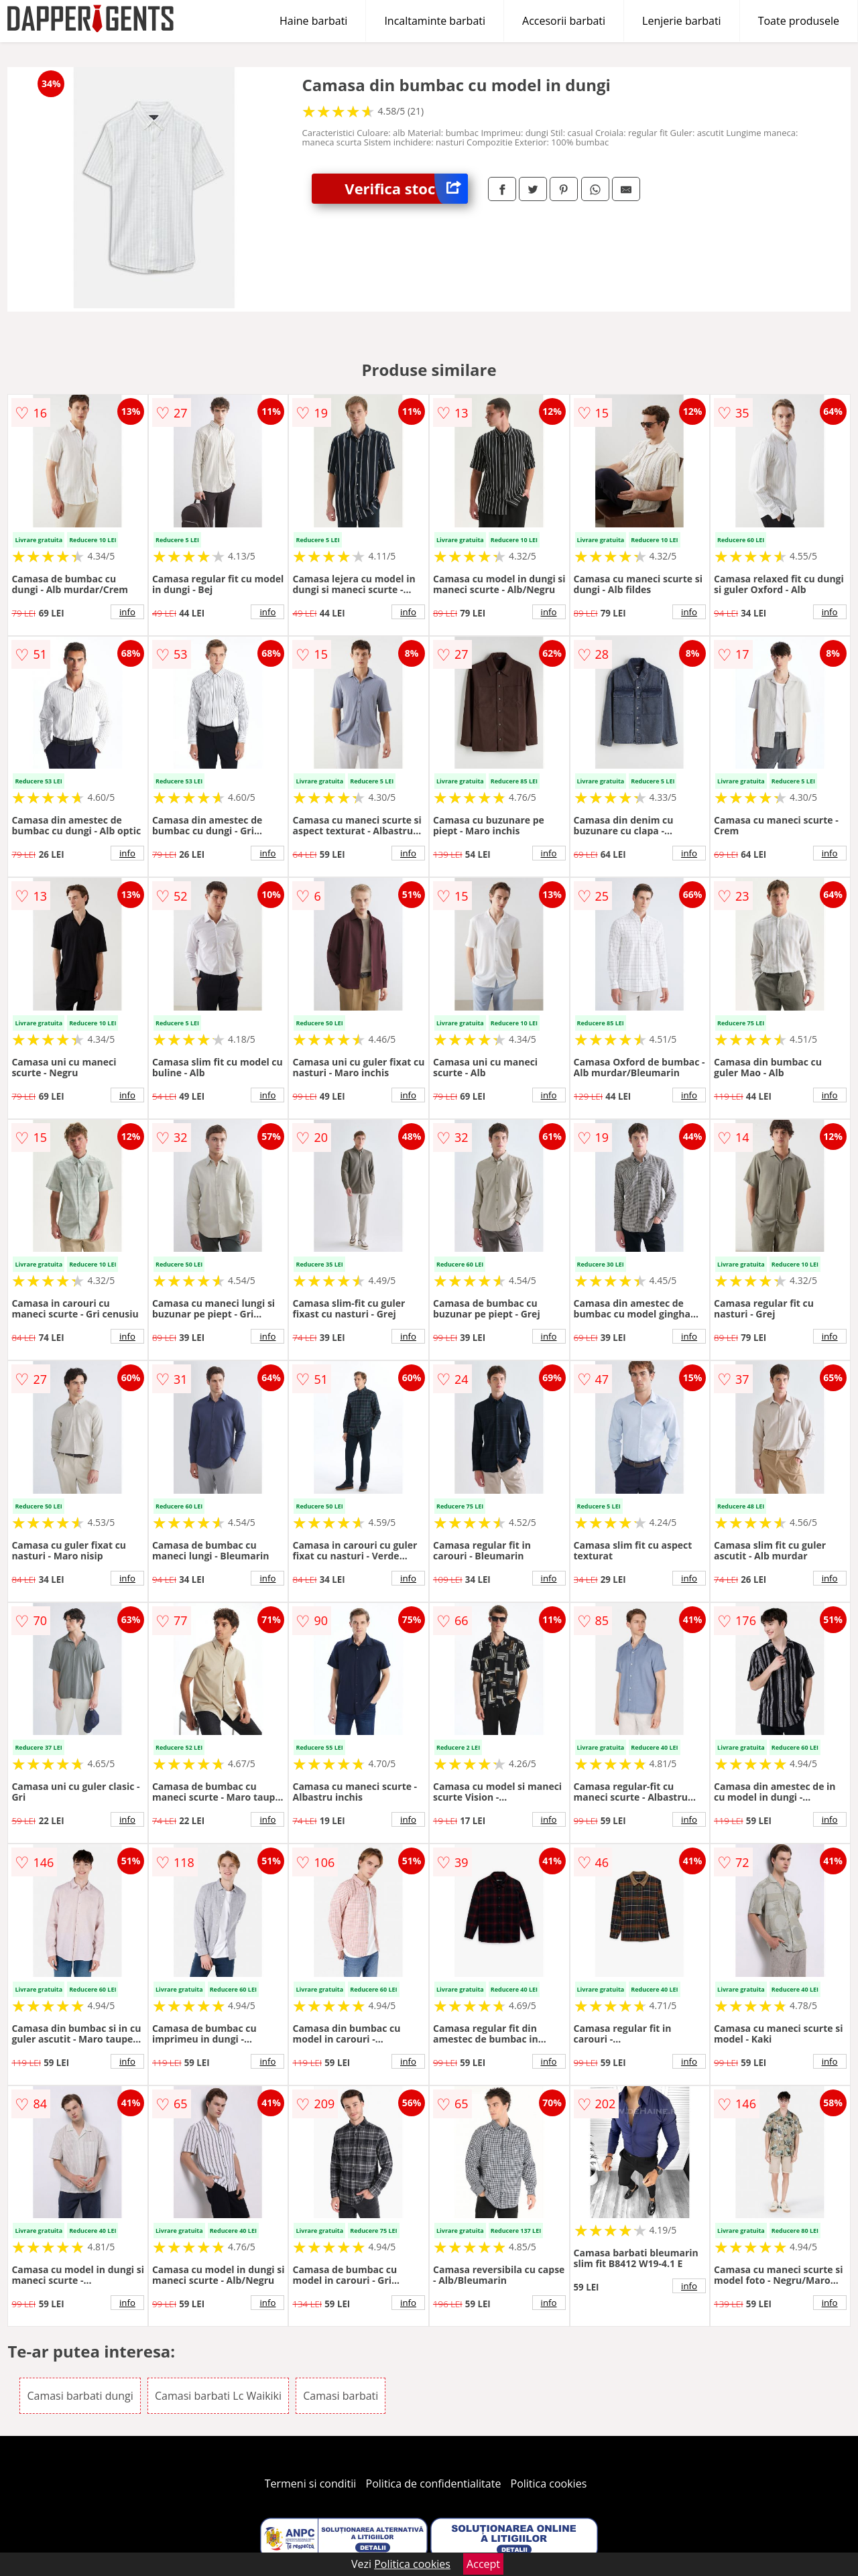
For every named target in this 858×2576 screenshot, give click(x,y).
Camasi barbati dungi (80, 2395)
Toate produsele (798, 20)
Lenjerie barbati (681, 20)
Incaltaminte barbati (434, 20)
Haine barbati (313, 20)
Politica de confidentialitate (433, 2483)
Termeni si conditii (311, 2483)
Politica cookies (549, 2483)
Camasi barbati (340, 2395)
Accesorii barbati (563, 20)
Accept (483, 2564)
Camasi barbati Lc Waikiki (218, 2395)
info (127, 612)
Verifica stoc (406, 189)
